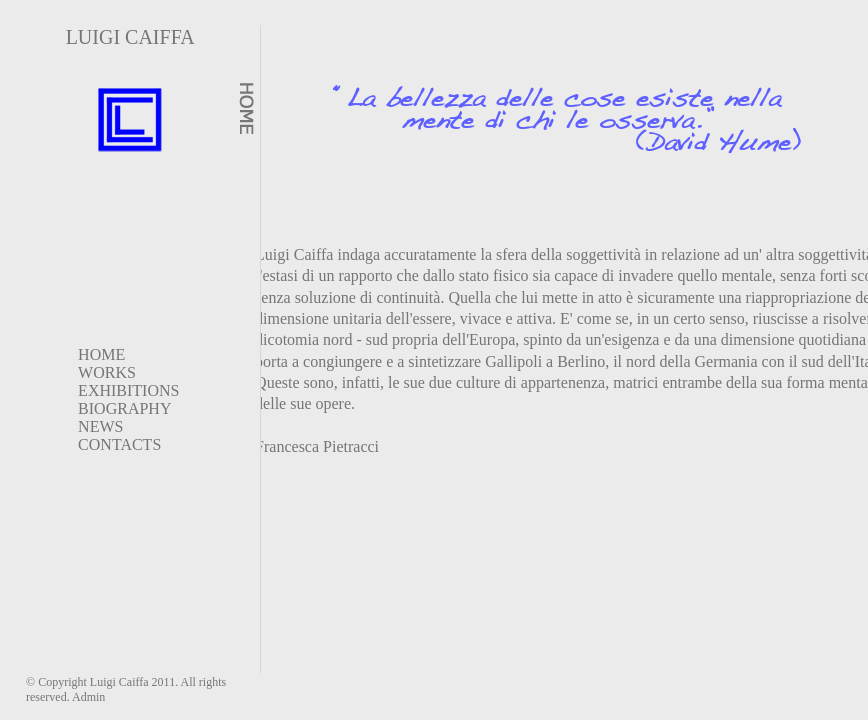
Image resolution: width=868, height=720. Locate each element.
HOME (101, 354)
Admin (88, 697)
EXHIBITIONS (128, 390)
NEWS (100, 426)
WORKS (107, 372)
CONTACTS (119, 444)
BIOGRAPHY (124, 408)
